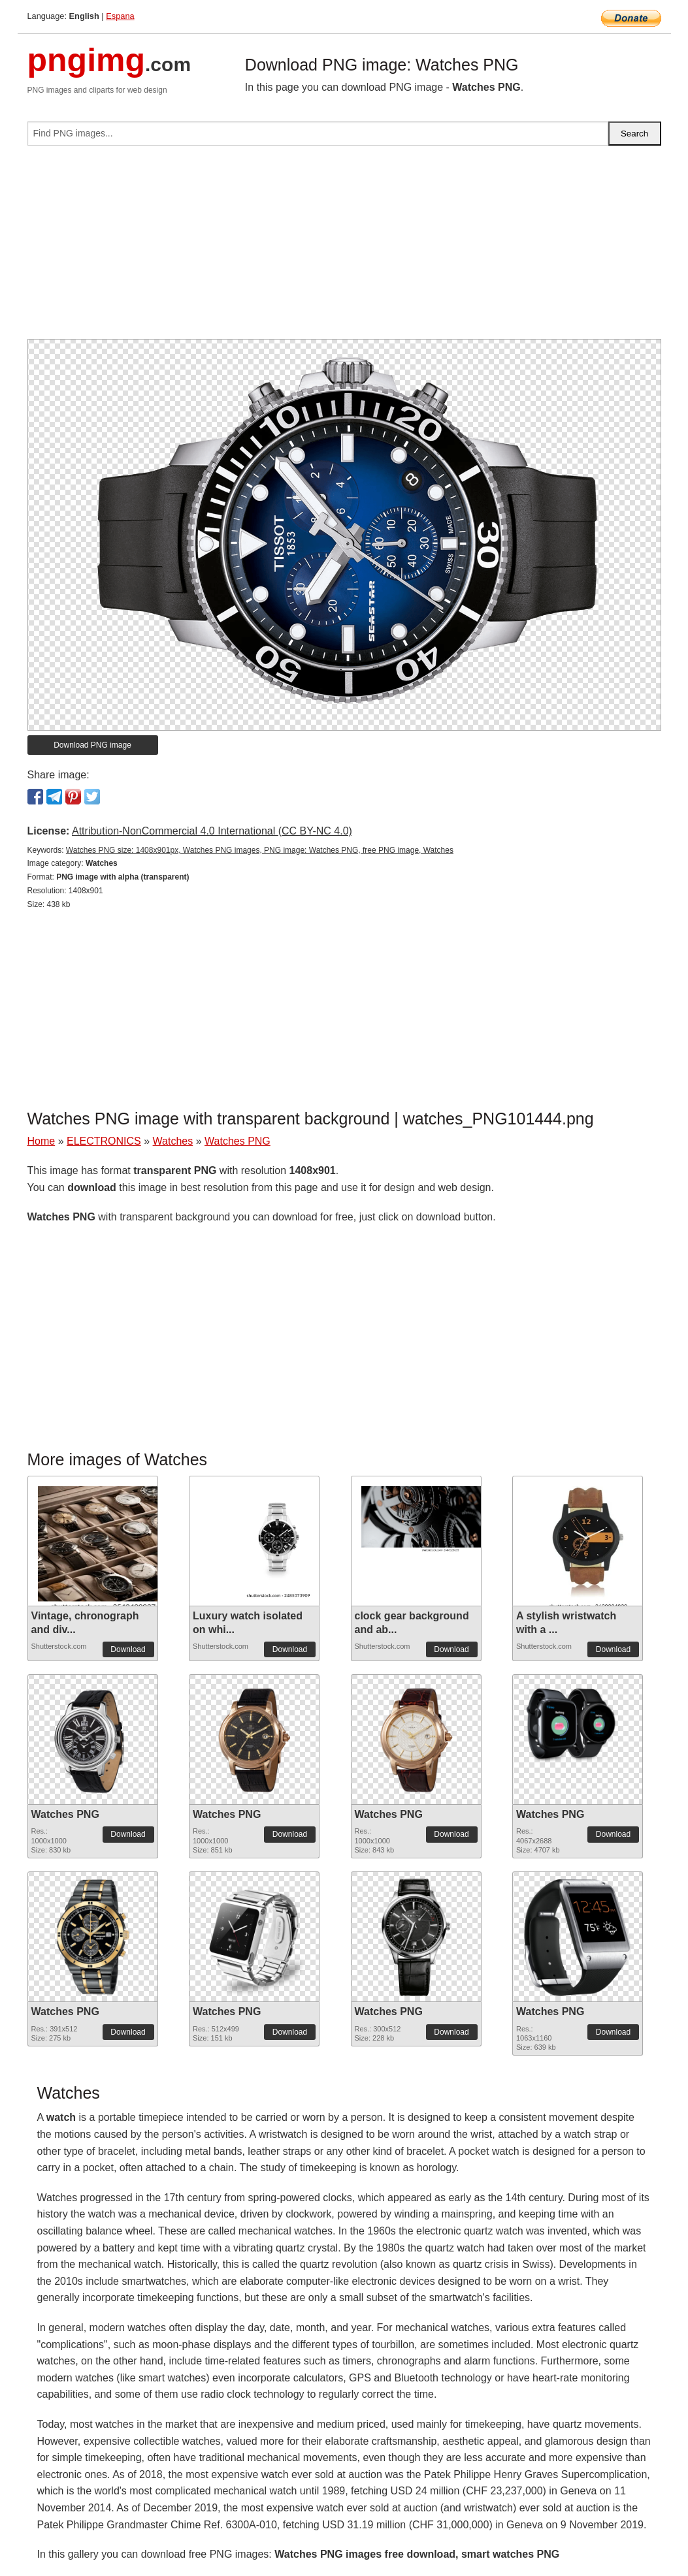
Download (127, 1649)
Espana (120, 16)
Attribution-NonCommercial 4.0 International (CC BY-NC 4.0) (212, 830)
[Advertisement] (344, 247)
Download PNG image (92, 745)
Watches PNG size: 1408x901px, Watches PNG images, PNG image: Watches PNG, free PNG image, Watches (259, 850)
